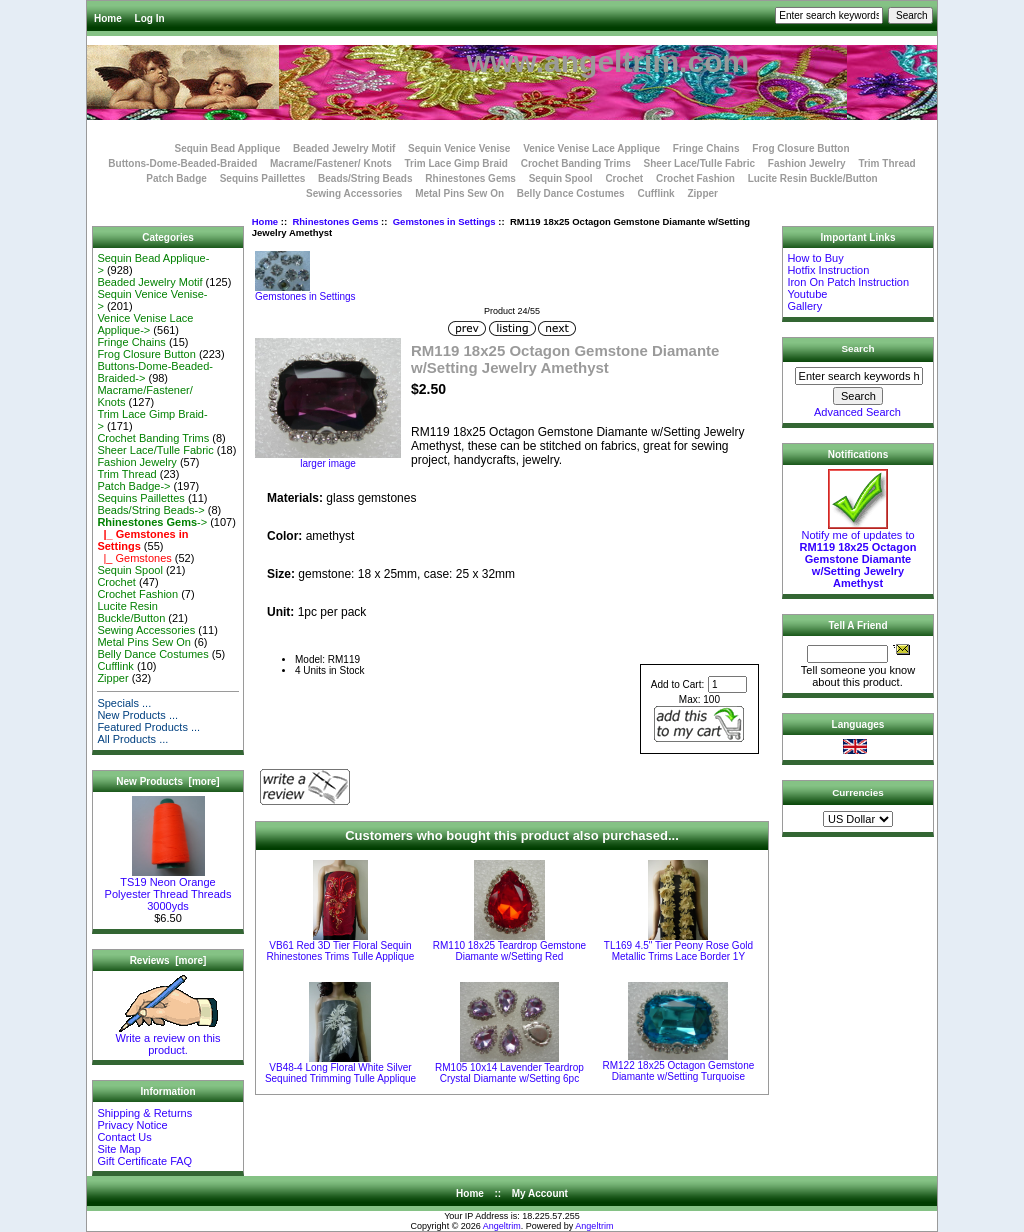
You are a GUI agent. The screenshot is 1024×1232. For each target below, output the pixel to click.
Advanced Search (857, 412)
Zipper (702, 193)
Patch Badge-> (133, 486)
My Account (540, 1193)
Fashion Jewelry (807, 163)
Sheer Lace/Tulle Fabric (699, 163)
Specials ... (124, 703)
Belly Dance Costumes (571, 193)
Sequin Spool (561, 178)
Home (108, 18)
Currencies (858, 792)
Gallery (804, 306)
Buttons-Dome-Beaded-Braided (182, 163)
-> (152, 522)
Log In (150, 18)
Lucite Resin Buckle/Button (813, 178)
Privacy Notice (132, 1125)
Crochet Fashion (695, 178)
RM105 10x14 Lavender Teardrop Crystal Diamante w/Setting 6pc (509, 1073)
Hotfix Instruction (828, 270)
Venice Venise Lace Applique (591, 148)
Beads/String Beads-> (150, 510)
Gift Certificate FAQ (144, 1161)
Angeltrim (502, 1226)
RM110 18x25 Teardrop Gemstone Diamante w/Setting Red (509, 951)
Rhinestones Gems (335, 221)
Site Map (118, 1149)
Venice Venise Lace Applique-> (145, 324)
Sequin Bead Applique (227, 148)
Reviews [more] (168, 960)
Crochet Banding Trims (576, 163)
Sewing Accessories (354, 193)
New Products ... (137, 715)
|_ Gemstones (134, 558)
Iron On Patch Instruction (848, 282)
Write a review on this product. (168, 1039)
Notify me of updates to (858, 554)
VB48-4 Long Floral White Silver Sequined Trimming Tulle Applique (340, 1073)
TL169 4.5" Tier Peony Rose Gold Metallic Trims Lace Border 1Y (678, 951)
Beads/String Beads (365, 178)
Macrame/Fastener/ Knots (331, 163)
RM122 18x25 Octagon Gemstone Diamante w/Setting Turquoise (679, 1071)
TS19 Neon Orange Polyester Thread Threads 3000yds (168, 889)
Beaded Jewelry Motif (344, 148)
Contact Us (124, 1137)
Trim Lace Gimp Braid (456, 163)
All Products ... (132, 739)
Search (858, 348)
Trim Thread (886, 163)
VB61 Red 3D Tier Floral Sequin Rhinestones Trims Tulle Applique (341, 951)
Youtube (807, 294)
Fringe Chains (706, 148)
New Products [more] (167, 781)
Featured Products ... (148, 727)
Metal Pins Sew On (459, 193)
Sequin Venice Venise (459, 148)
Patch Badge (176, 178)
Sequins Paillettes (263, 178)
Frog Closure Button (800, 148)
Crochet (624, 178)
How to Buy (815, 258)
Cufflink (655, 193)
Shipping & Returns (144, 1113)
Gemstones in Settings (444, 221)
